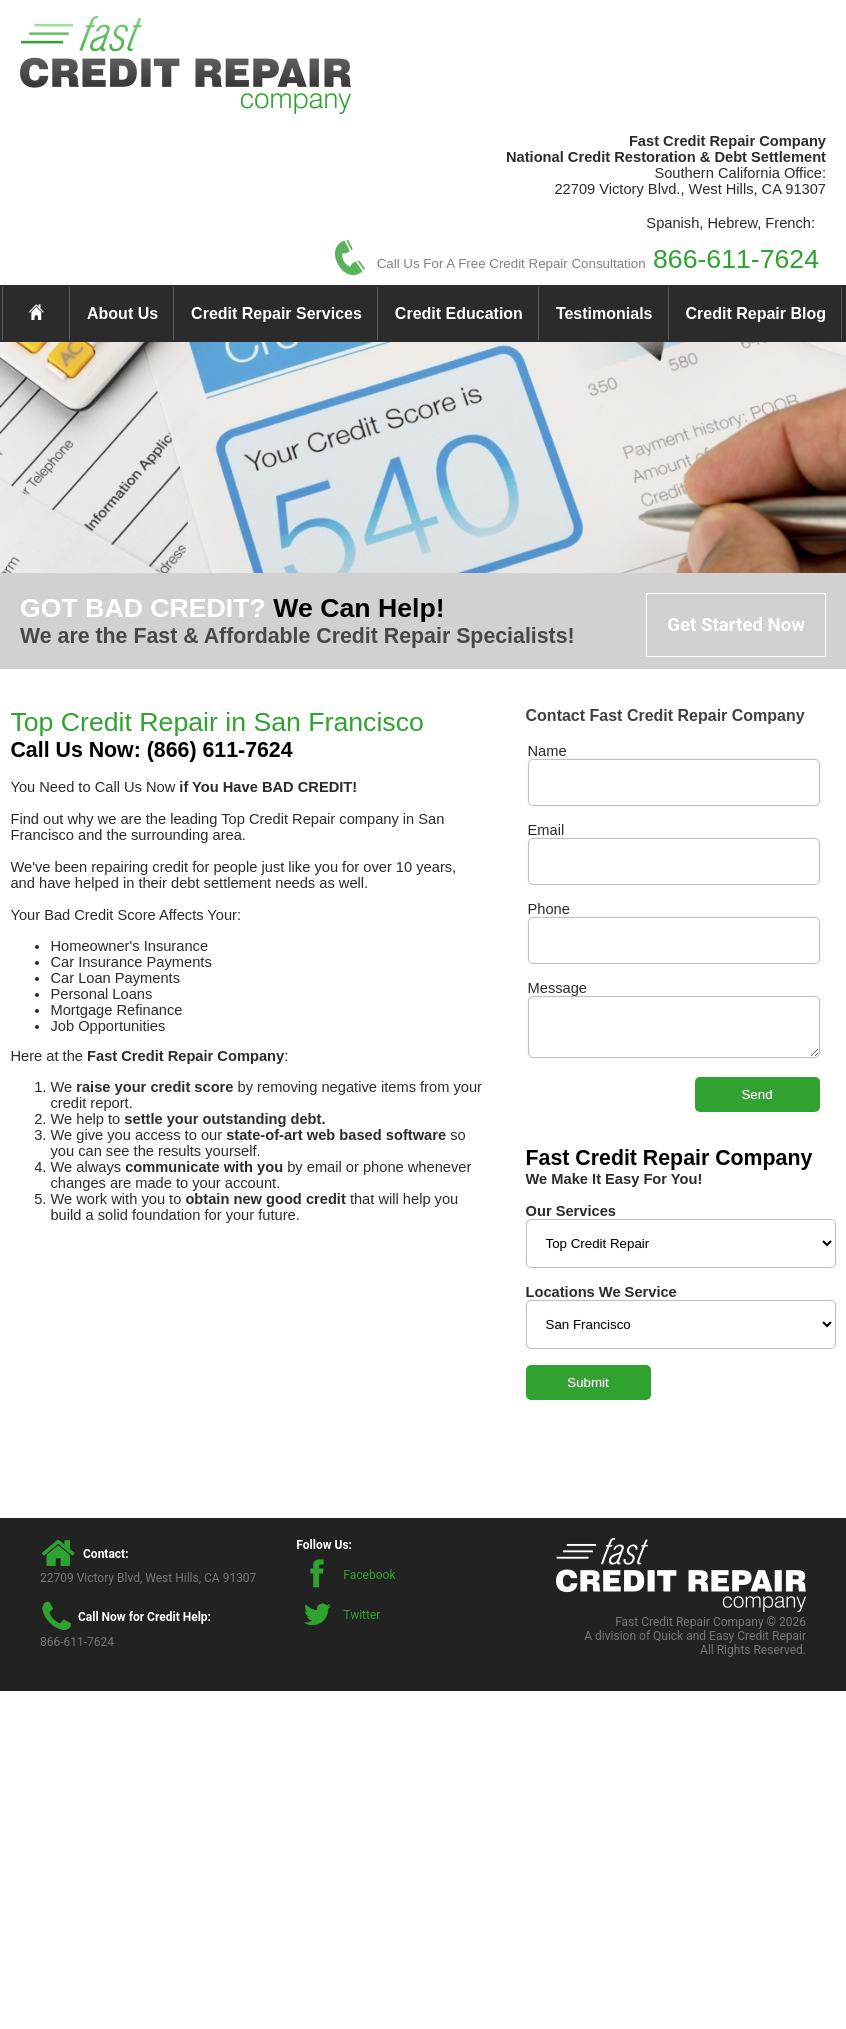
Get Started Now (736, 625)
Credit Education (459, 313)
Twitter (361, 1615)
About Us (122, 313)
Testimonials (604, 313)
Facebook (369, 1575)
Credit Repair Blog (756, 313)
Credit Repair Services (276, 313)
